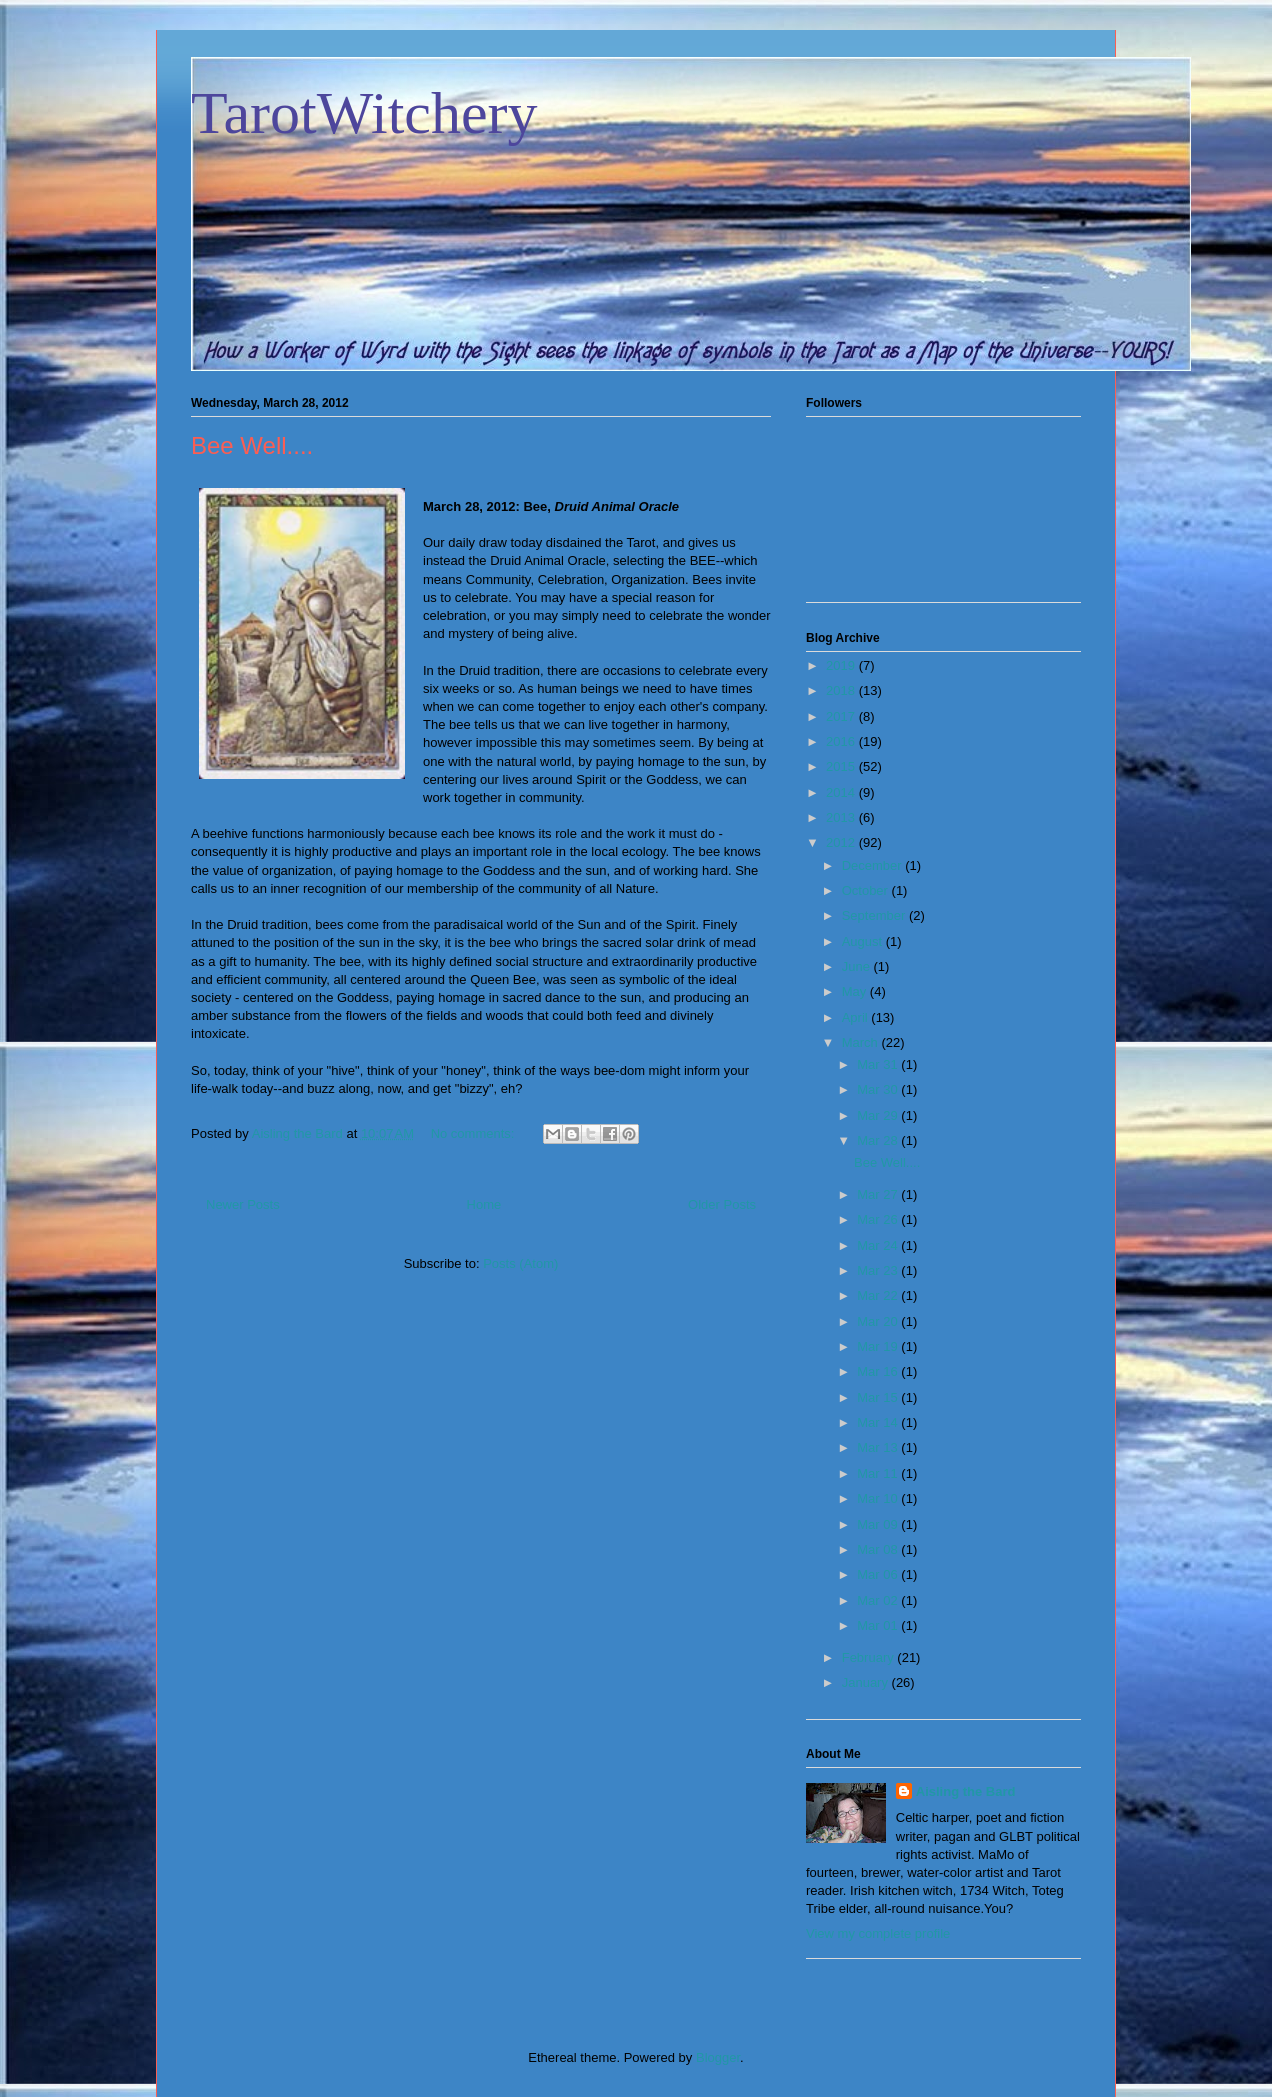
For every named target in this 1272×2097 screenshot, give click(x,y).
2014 (842, 792)
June (858, 966)
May (856, 991)
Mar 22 (879, 1295)
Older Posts (722, 1204)
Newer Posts (243, 1204)
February (870, 1657)
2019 (842, 665)
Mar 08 (879, 1549)
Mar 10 (879, 1498)
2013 (842, 817)
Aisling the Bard (966, 1791)
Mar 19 (879, 1346)
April (857, 1017)
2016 (842, 741)
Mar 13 (879, 1447)
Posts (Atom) (520, 1263)
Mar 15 (879, 1397)
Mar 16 (879, 1371)
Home (484, 1204)
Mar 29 (879, 1115)
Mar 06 (879, 1574)
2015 (842, 766)
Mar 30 (879, 1089)
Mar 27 (879, 1194)
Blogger (718, 2057)
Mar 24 (879, 1245)
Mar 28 (879, 1140)
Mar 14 (879, 1422)
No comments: (474, 1133)
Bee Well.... (252, 445)
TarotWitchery (364, 113)
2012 (842, 842)
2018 (842, 690)
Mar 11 (879, 1473)
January (867, 1682)
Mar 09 (879, 1524)
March (862, 1042)
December (874, 865)
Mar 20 (879, 1321)
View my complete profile (878, 1933)
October (867, 890)
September (875, 915)
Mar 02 (879, 1600)
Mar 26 (879, 1219)
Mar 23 (879, 1270)
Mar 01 (879, 1625)
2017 (842, 716)
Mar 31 (879, 1064)
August (864, 941)
